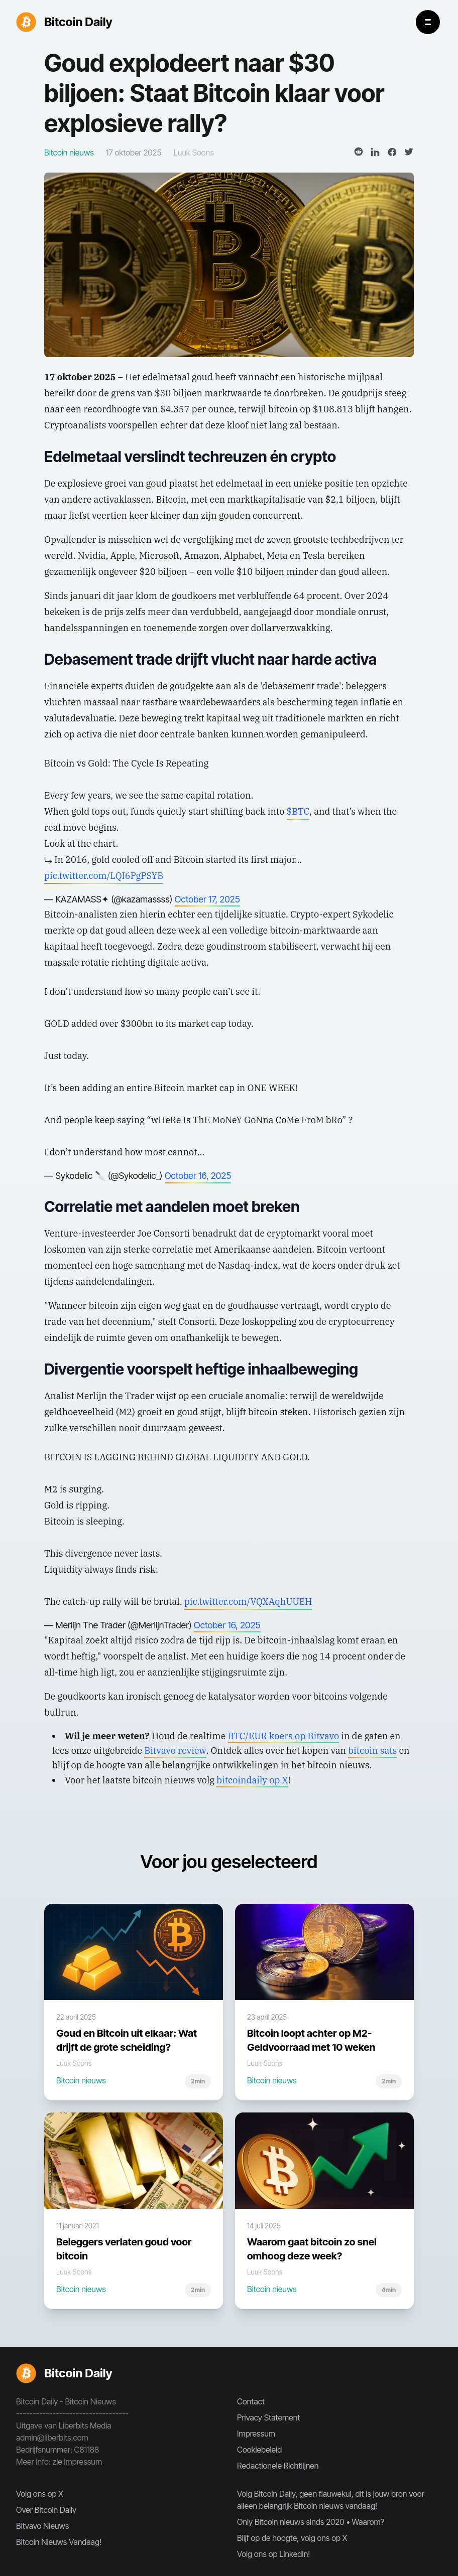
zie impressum (77, 2462)
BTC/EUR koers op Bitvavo (283, 1736)
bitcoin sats (372, 1750)
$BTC (298, 811)
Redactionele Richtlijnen (277, 2466)
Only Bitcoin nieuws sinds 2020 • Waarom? (310, 2522)
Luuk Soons (193, 152)
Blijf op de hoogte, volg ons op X (292, 2538)
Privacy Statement (268, 2417)
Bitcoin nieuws (81, 2080)
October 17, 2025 (207, 899)
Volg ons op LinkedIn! (273, 2554)
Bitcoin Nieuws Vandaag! (58, 2542)
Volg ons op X (39, 2494)
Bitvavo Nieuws (42, 2526)
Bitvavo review (175, 1750)
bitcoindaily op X (252, 1780)
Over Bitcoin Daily (46, 2510)
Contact (251, 2401)
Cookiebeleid (259, 2450)
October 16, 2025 (198, 1175)
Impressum (256, 2434)
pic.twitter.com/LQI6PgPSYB (103, 875)
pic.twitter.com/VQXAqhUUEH (248, 1601)
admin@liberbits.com (52, 2438)
